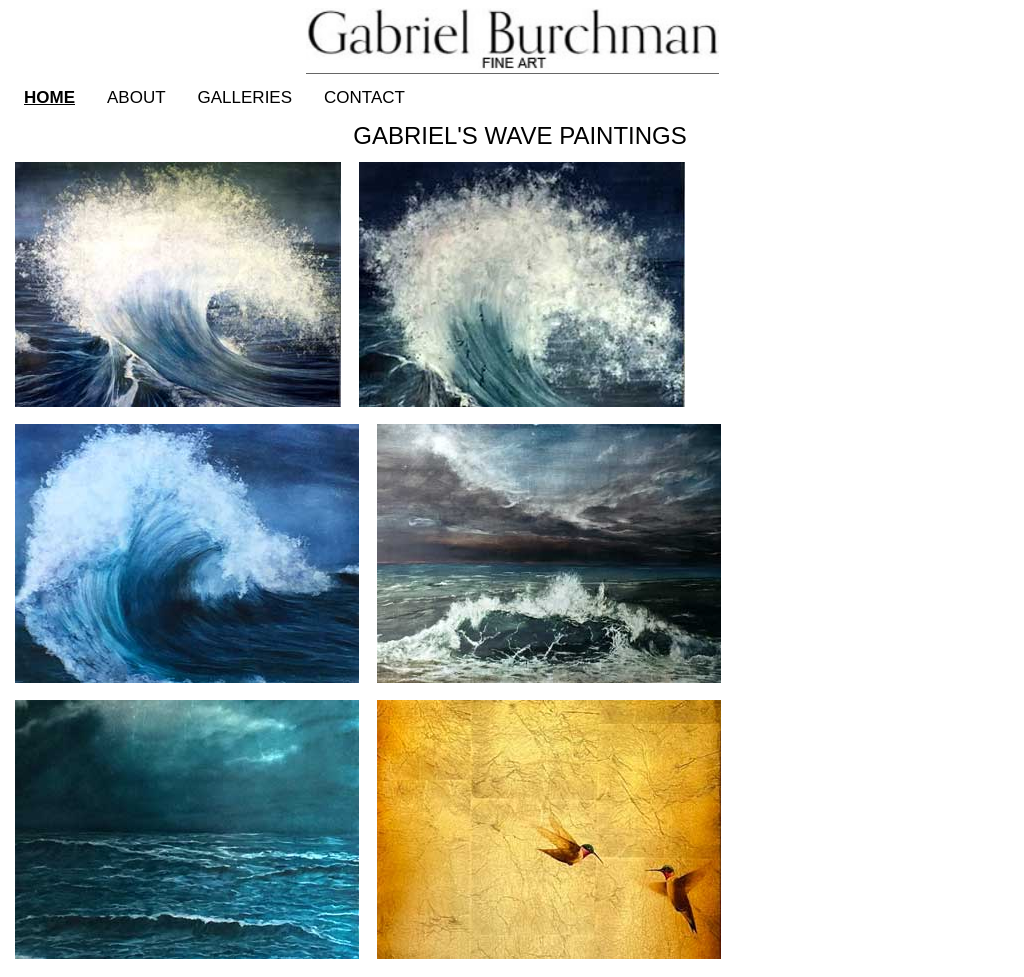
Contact (364, 97)
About (136, 97)
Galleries (245, 97)
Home (49, 97)
